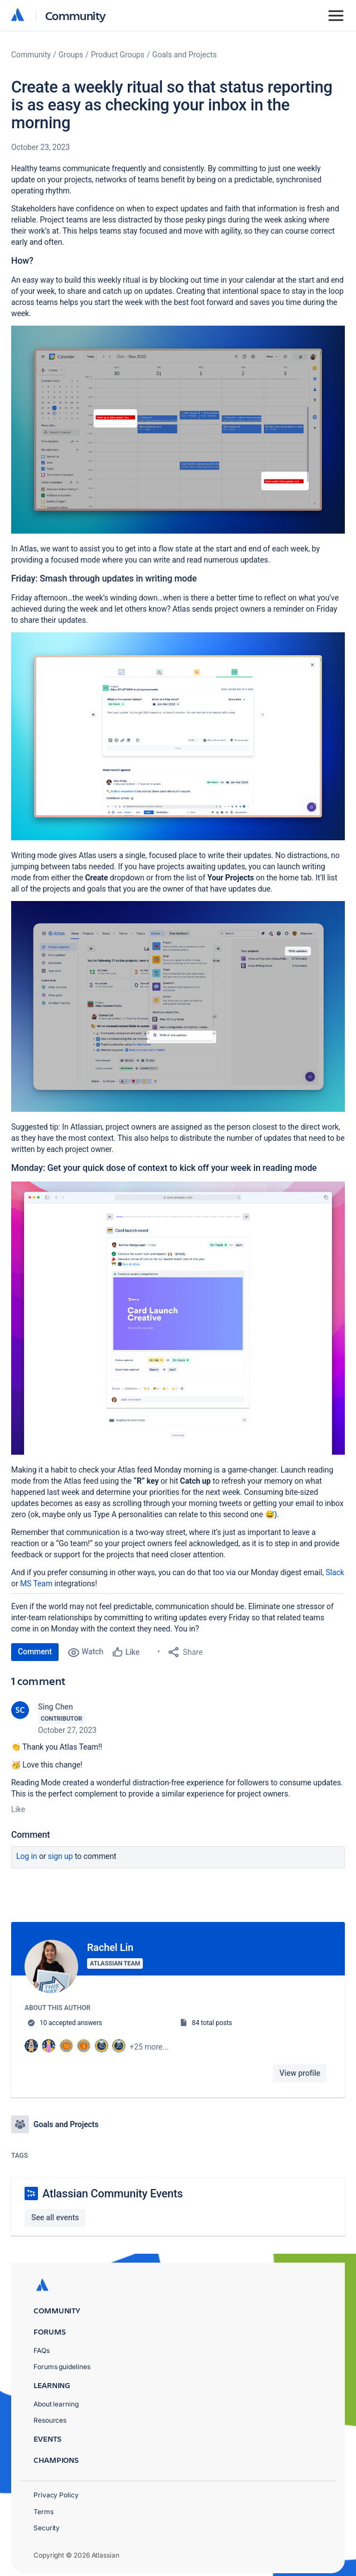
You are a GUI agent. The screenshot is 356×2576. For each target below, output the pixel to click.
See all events (55, 2211)
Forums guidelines (61, 2360)
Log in (26, 1856)
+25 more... (149, 2046)
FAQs (41, 2344)
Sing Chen (55, 1706)
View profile (300, 2073)
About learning (56, 2398)
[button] (178, 430)
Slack (334, 1572)
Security (46, 2521)
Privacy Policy (56, 2489)
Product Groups (118, 54)
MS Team (36, 1583)
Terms (43, 2505)
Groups (71, 54)
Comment (35, 1651)
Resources (49, 2414)
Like (18, 1809)
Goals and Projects (184, 54)
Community (75, 15)
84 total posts (212, 2023)
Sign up (60, 1856)
